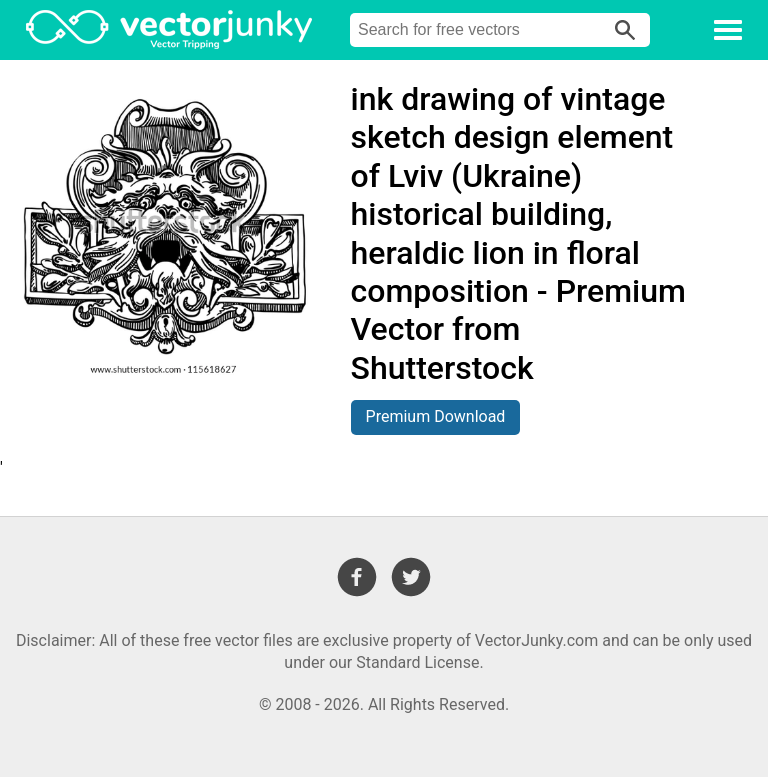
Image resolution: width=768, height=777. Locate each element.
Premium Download (436, 416)
